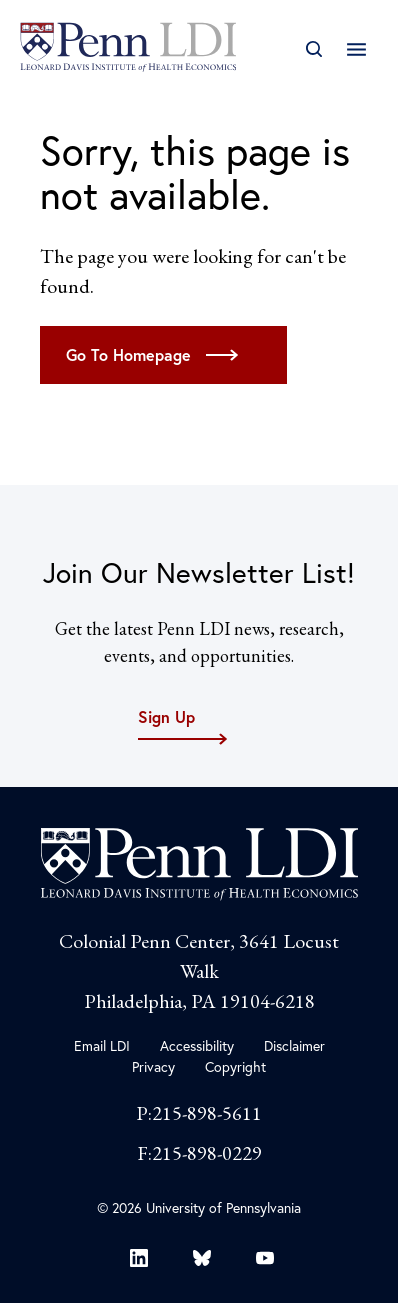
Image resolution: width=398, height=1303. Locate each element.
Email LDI (102, 1046)
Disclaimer (294, 1046)
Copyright (235, 1067)
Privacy (153, 1067)
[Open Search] (313, 49)
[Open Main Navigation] (356, 49)
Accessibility (197, 1046)
